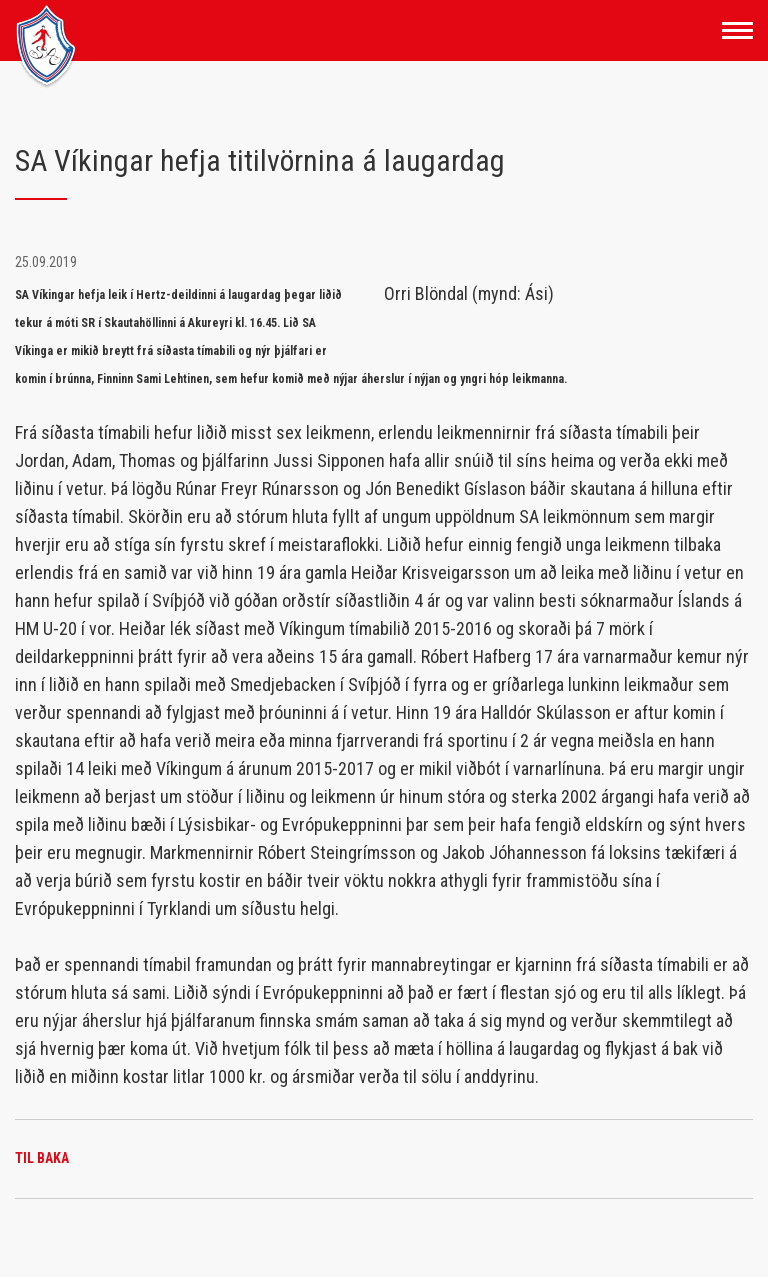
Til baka (42, 1158)
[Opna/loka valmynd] (737, 30)
